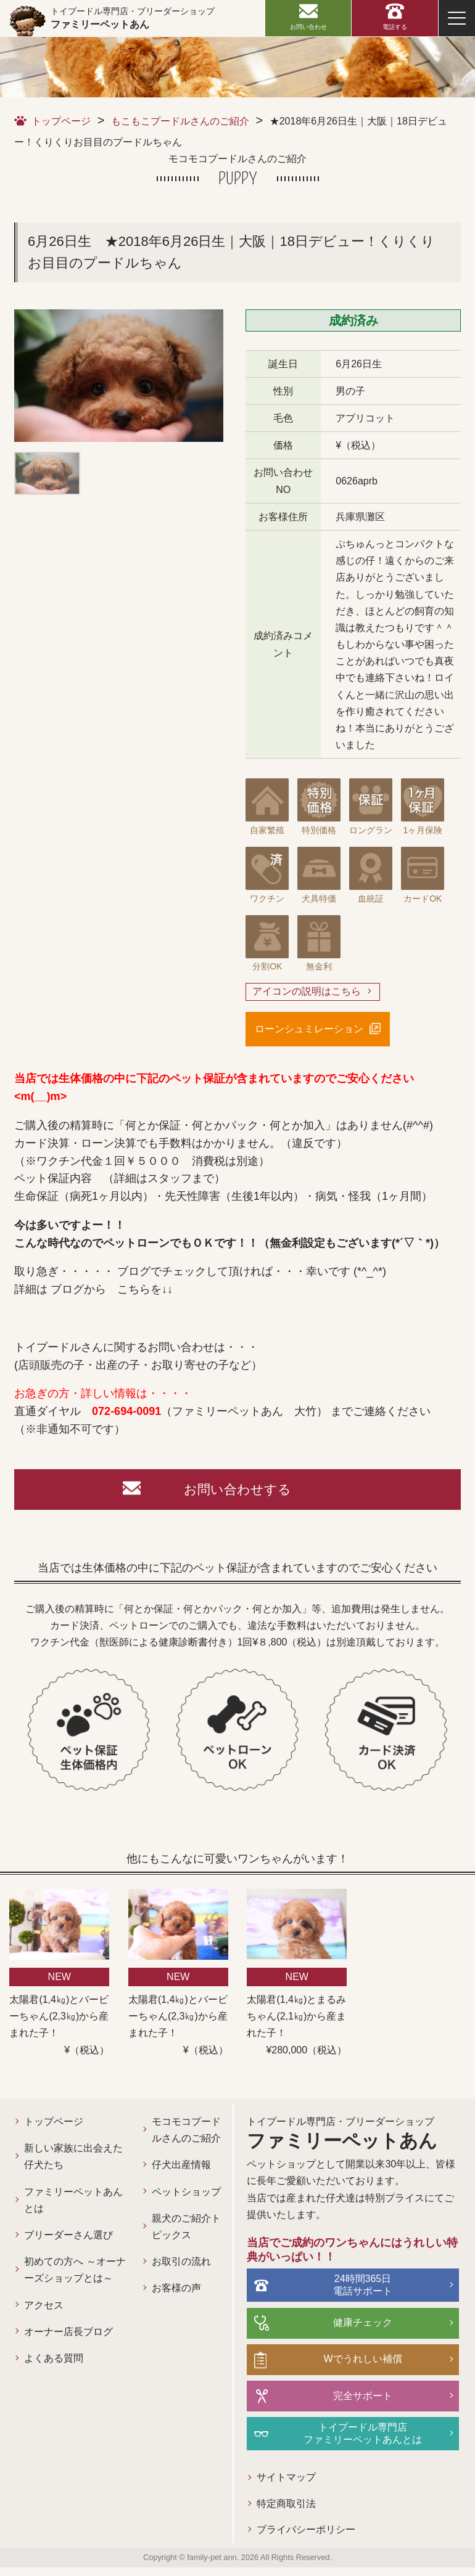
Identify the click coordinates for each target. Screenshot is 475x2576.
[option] (118, 375)
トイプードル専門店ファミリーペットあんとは (348, 2440)
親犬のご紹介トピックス (162, 2263)
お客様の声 (158, 2325)
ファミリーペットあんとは (68, 2203)
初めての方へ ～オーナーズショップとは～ (68, 2282)
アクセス (44, 2325)
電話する (394, 26)
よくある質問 (53, 2378)
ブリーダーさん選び (68, 2238)
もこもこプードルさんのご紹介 (180, 121)
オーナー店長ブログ (68, 2352)
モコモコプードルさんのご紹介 (162, 2142)
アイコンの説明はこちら (306, 992)
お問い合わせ (308, 26)
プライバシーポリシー (275, 2538)
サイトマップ (256, 2485)
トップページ (61, 121)
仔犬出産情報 (162, 2185)
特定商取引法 (256, 2511)
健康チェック (348, 2328)
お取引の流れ (162, 2299)
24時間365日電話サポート (348, 2290)
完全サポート (348, 2402)
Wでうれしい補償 (348, 2365)
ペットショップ (162, 2220)
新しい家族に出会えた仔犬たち (68, 2160)
